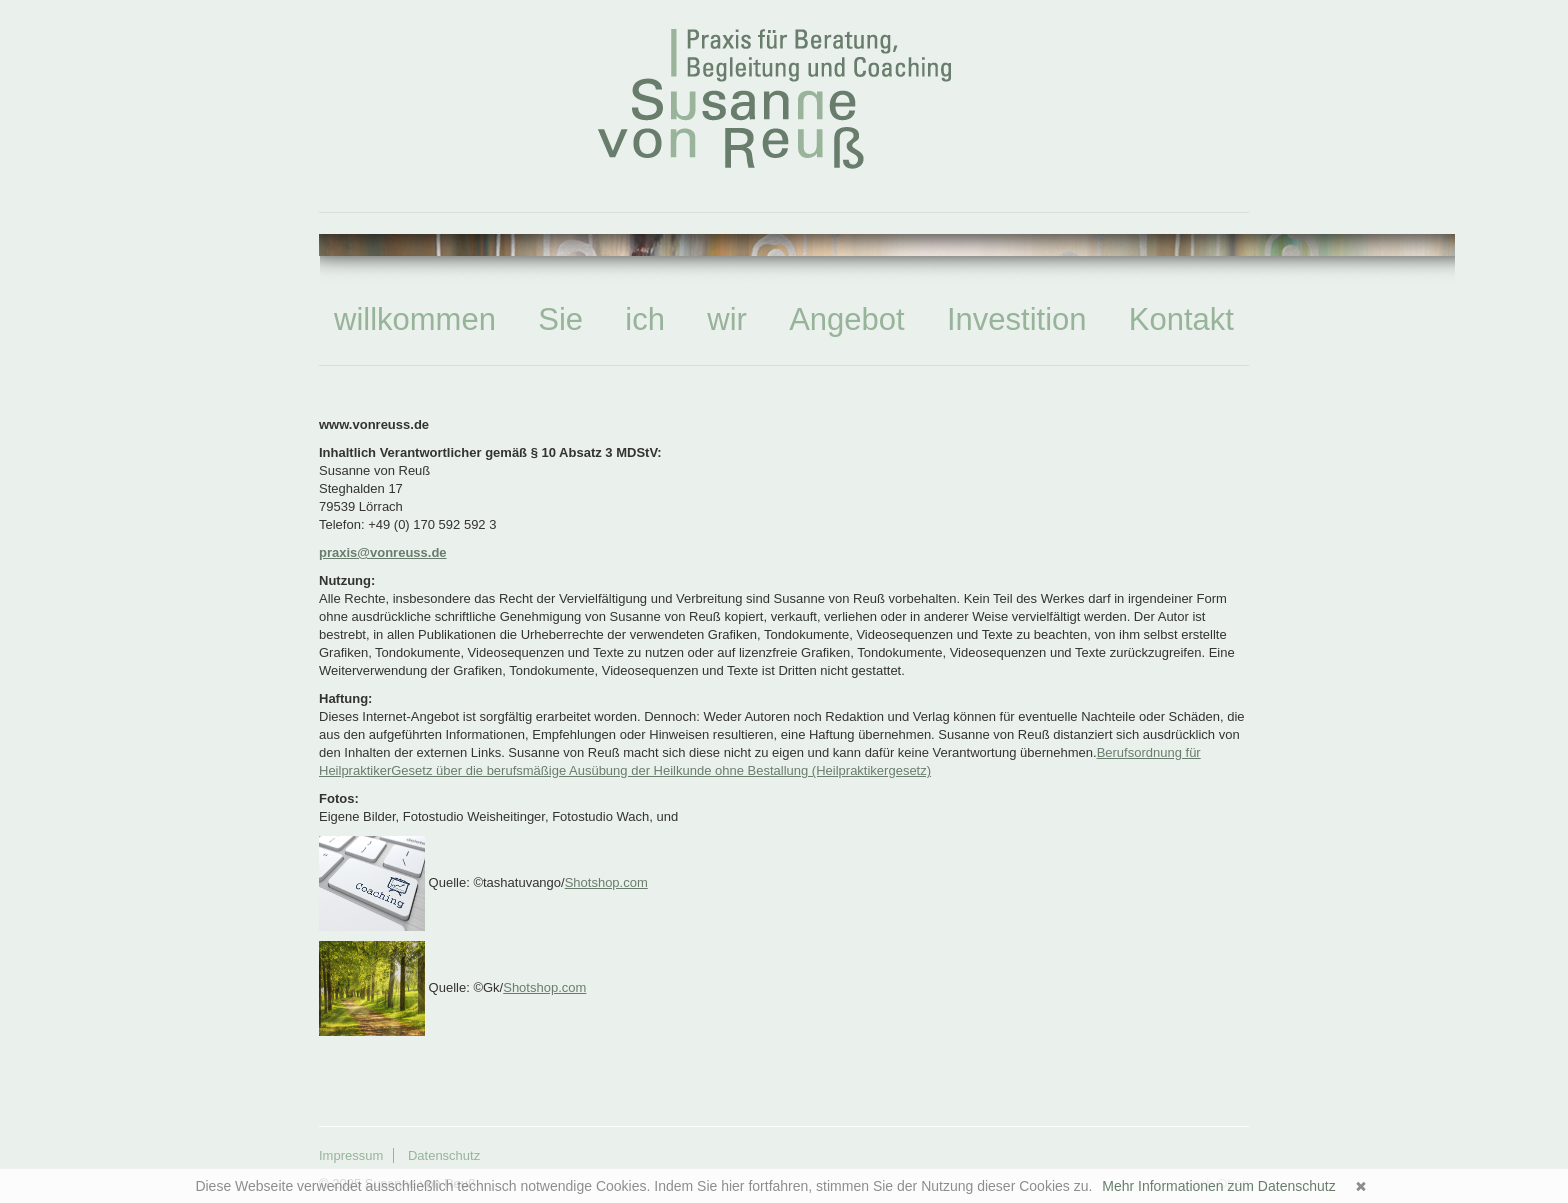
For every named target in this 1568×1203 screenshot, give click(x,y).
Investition (1017, 319)
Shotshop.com (606, 882)
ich (645, 319)
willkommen (415, 319)
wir (727, 319)
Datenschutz (444, 1155)
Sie (560, 319)
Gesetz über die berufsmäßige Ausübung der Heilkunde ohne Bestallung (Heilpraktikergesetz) (661, 770)
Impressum (351, 1155)
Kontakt (1181, 319)
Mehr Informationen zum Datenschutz (1218, 1186)
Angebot (847, 319)
